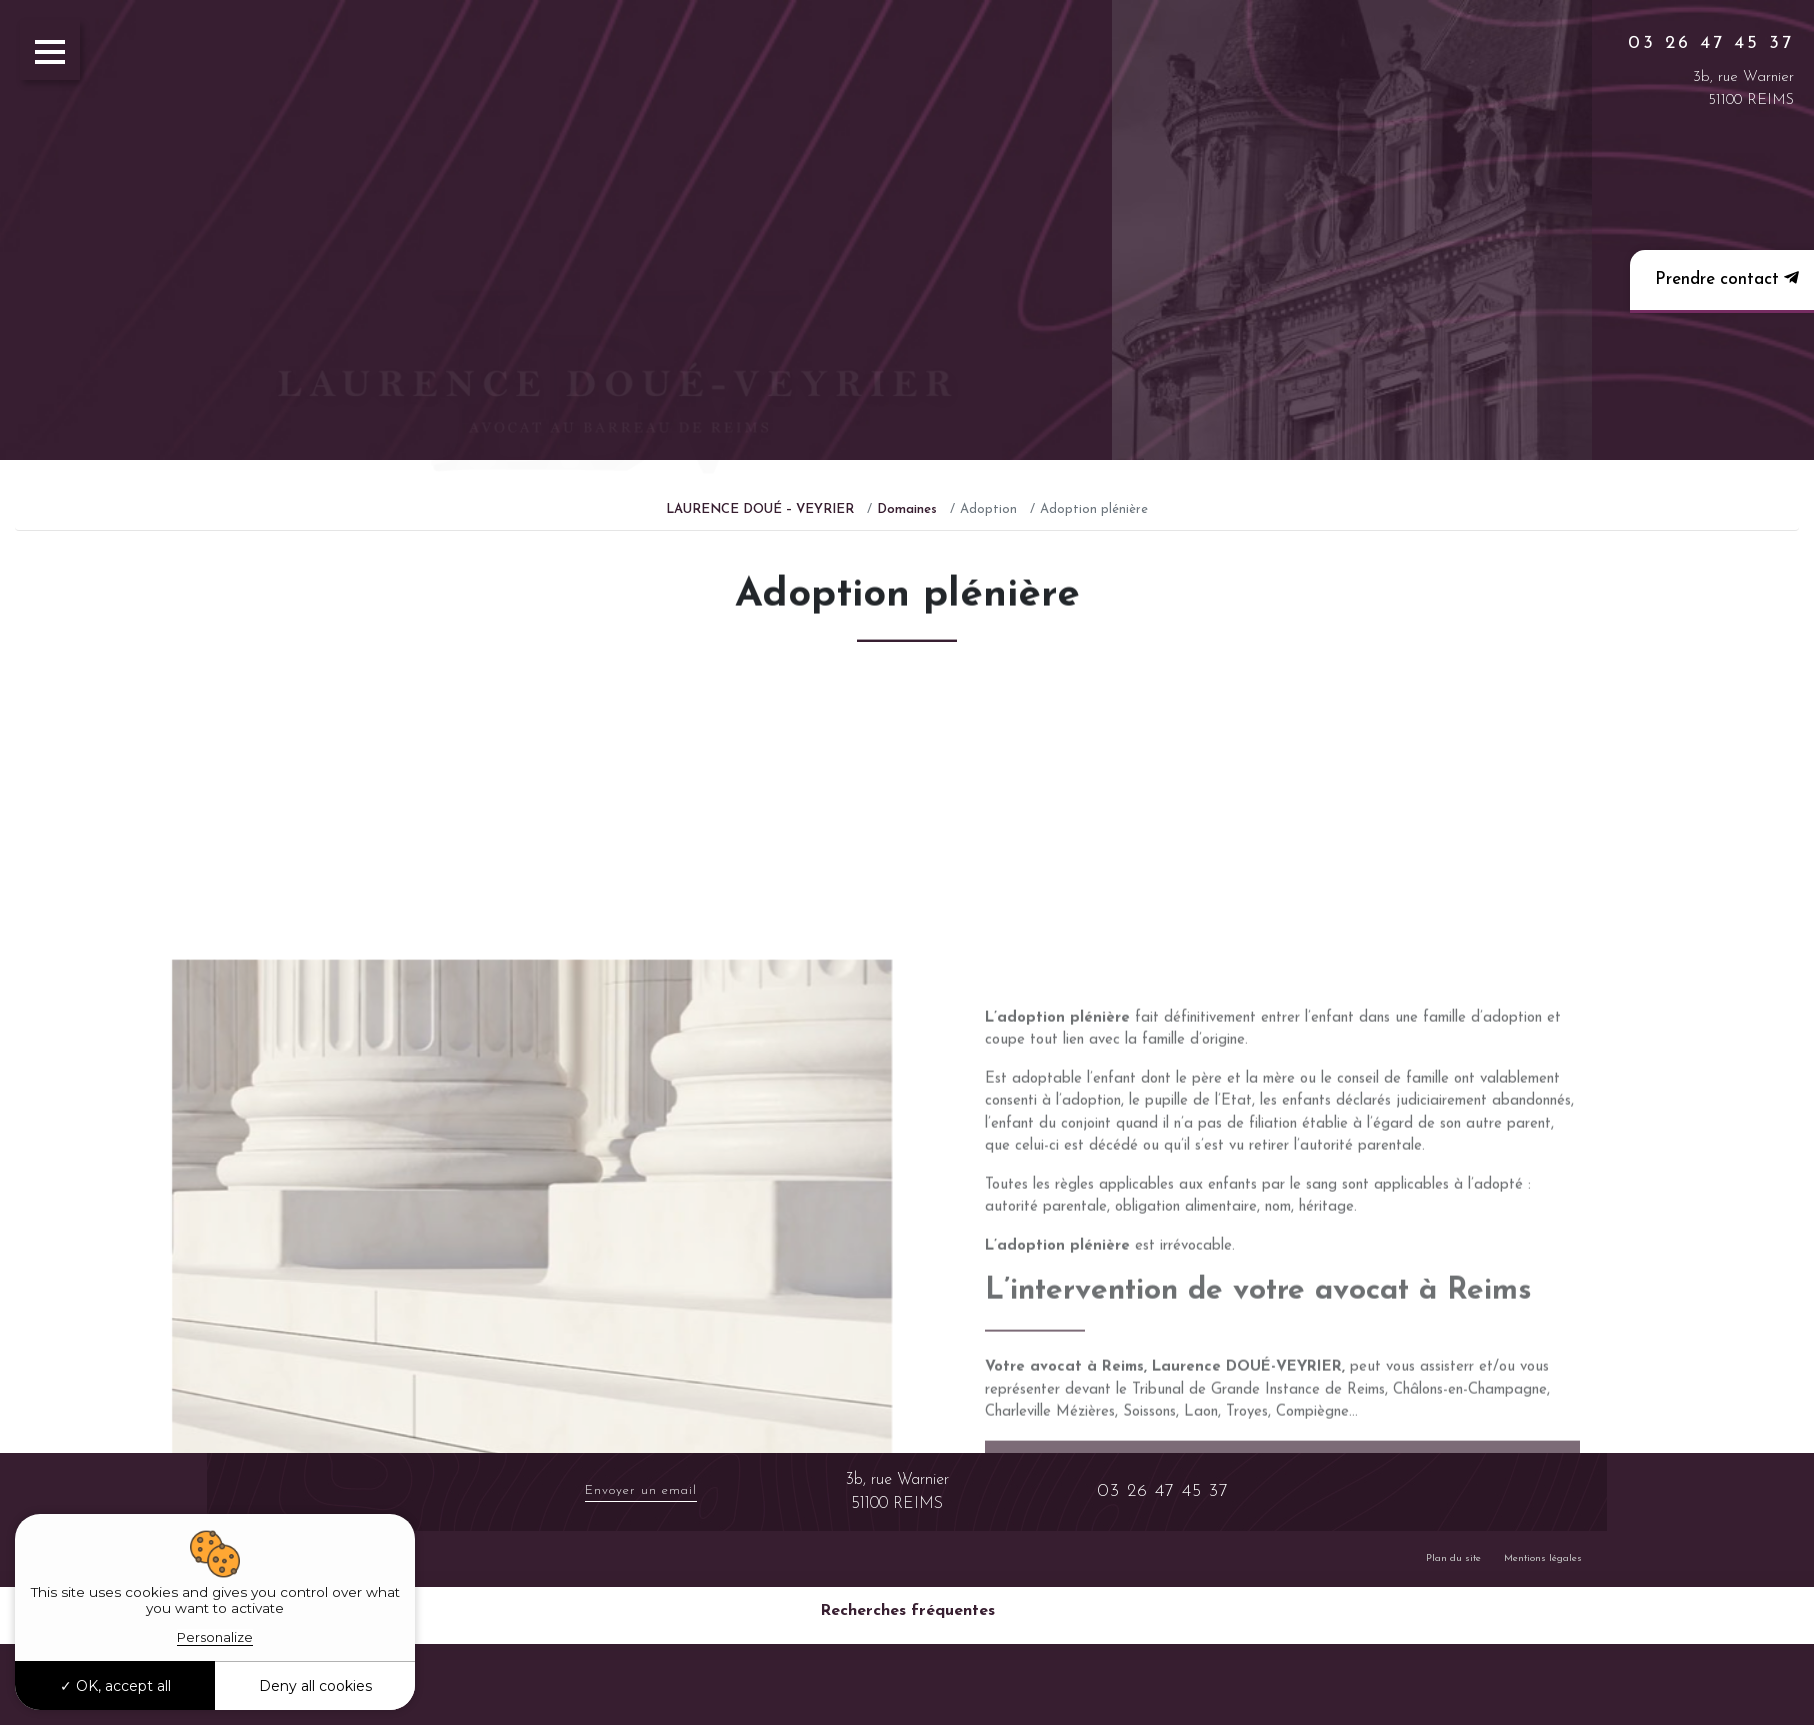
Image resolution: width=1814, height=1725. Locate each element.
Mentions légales (1543, 1558)
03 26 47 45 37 (1711, 43)
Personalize (215, 1637)
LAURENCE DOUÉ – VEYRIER (760, 509)
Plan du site (1453, 1558)
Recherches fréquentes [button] (907, 1611)
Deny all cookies (315, 1686)
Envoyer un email (641, 1490)
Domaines (907, 509)
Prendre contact (1724, 278)
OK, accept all (115, 1686)
